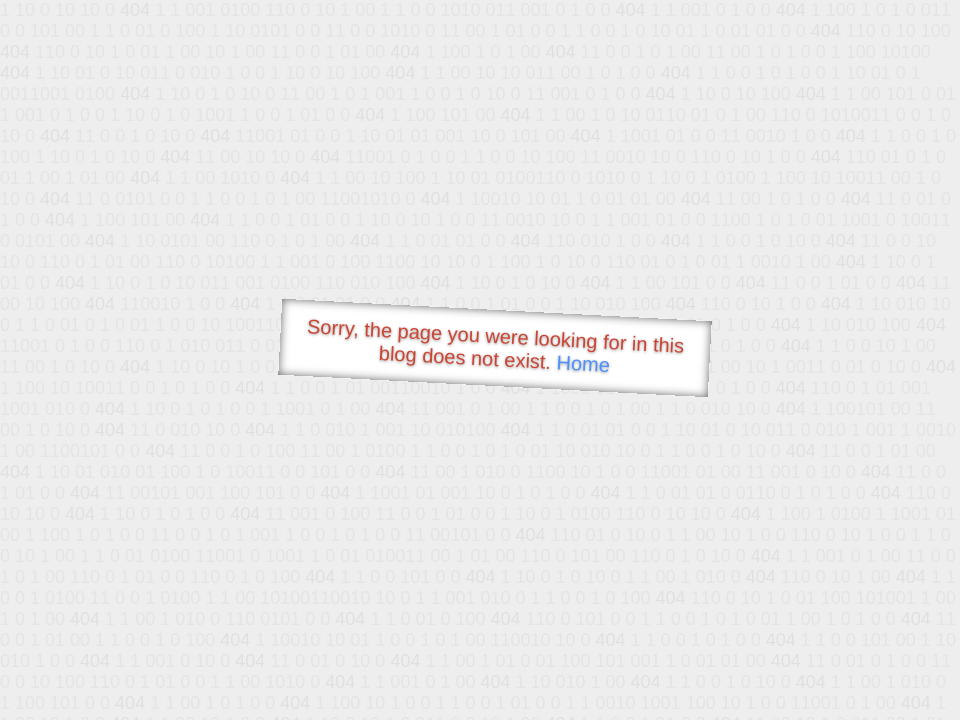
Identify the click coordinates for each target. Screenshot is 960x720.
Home (583, 363)
